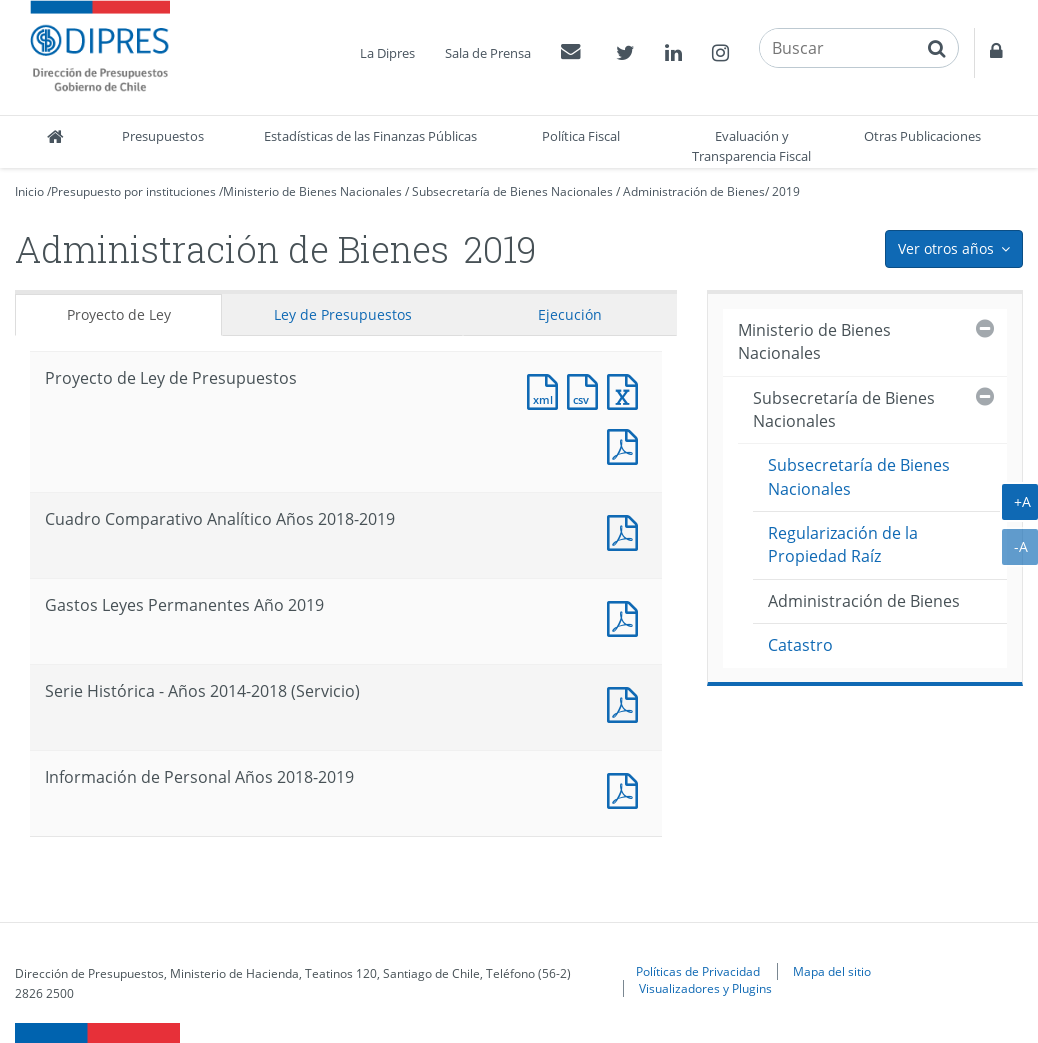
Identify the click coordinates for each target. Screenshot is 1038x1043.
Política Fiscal (581, 136)
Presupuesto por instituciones (133, 191)
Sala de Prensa (488, 53)
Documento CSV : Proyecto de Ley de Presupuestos (587, 389)
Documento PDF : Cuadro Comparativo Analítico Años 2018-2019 (627, 530)
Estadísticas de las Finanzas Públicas (370, 136)
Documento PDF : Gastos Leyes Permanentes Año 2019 (627, 616)
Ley (343, 314)
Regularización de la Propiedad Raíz (843, 544)
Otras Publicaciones (922, 136)
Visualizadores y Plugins (705, 988)
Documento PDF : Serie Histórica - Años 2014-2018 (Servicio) (627, 702)
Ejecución (570, 314)
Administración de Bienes (694, 191)
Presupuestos (163, 136)
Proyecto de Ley (119, 314)
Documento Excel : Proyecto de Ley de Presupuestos (627, 389)
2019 (786, 191)
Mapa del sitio (832, 971)
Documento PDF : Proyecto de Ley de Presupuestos (627, 444)
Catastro (800, 645)
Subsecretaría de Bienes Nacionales (512, 191)
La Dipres (387, 53)
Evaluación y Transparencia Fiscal (751, 146)
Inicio (29, 191)
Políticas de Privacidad (698, 971)
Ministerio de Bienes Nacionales (312, 191)
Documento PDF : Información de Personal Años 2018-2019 (627, 788)
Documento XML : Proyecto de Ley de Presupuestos (547, 389)
